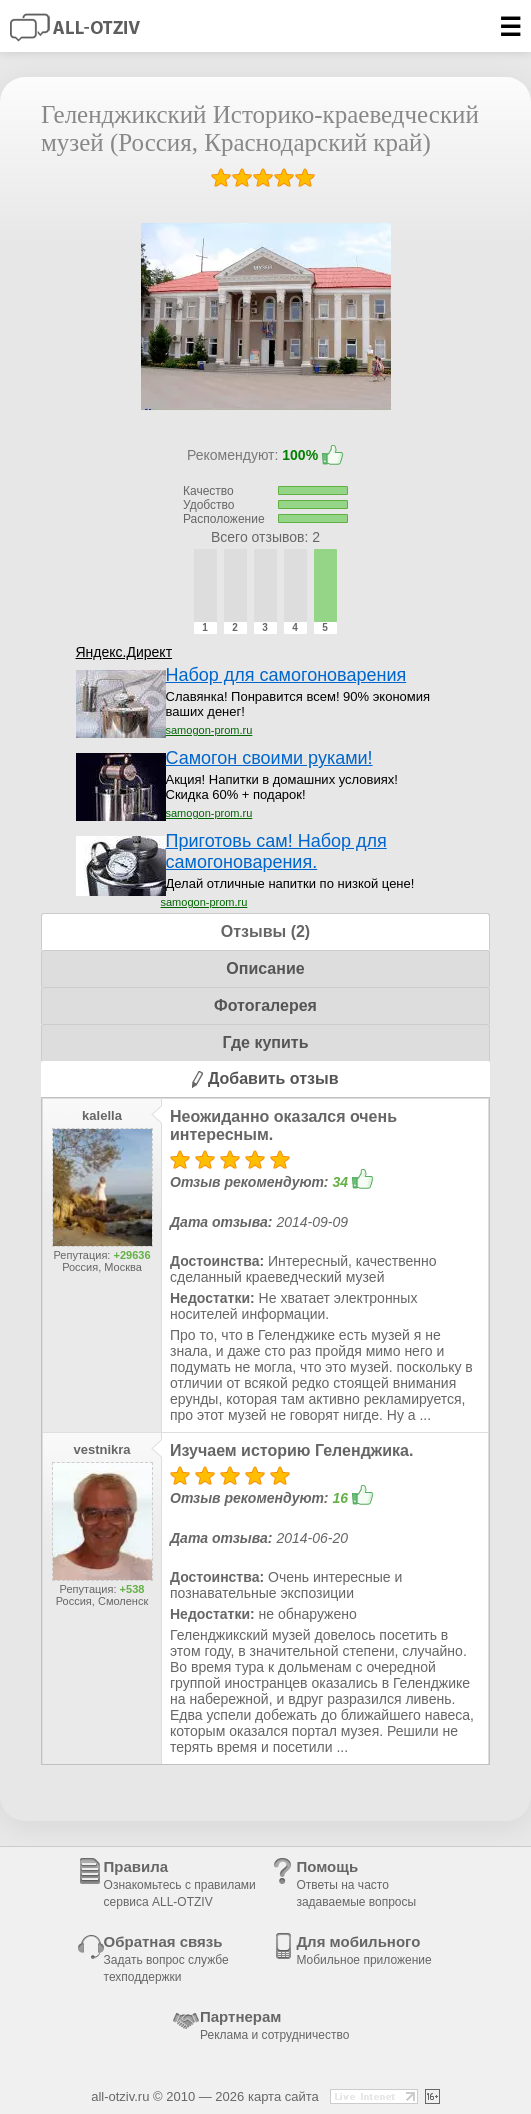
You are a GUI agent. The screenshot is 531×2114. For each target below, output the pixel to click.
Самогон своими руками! (269, 758)
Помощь (356, 1883)
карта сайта (283, 2096)
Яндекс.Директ (124, 652)
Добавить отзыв (265, 1078)
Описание (265, 968)
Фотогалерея (265, 1005)
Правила (180, 1883)
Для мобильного (363, 1950)
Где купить (265, 1042)
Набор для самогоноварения (286, 675)
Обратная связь (166, 1958)
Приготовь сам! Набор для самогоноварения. (276, 851)
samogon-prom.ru (209, 730)
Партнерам (274, 2025)
